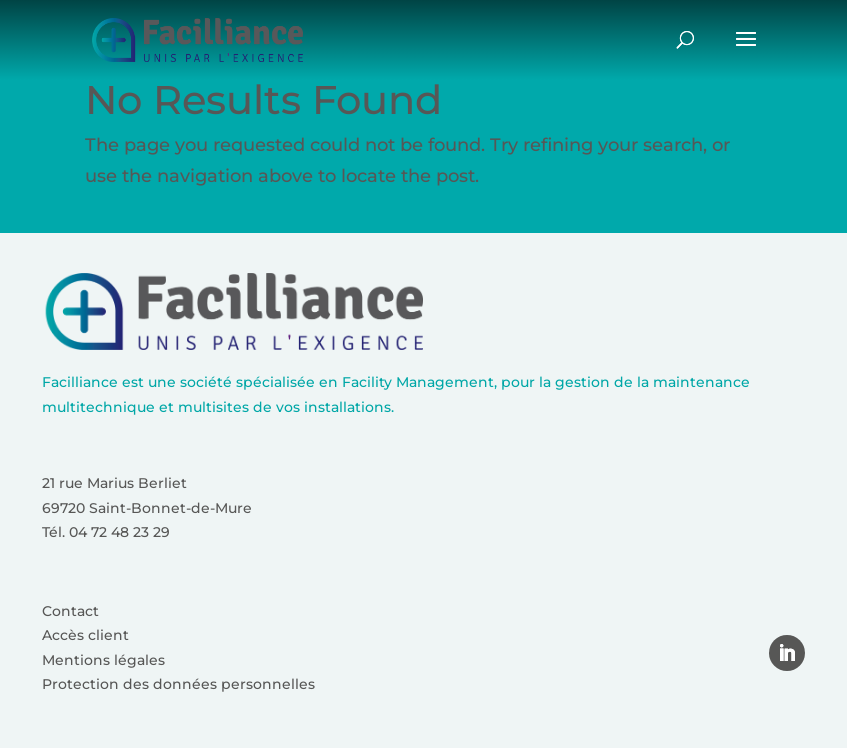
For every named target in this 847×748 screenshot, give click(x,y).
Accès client (85, 635)
